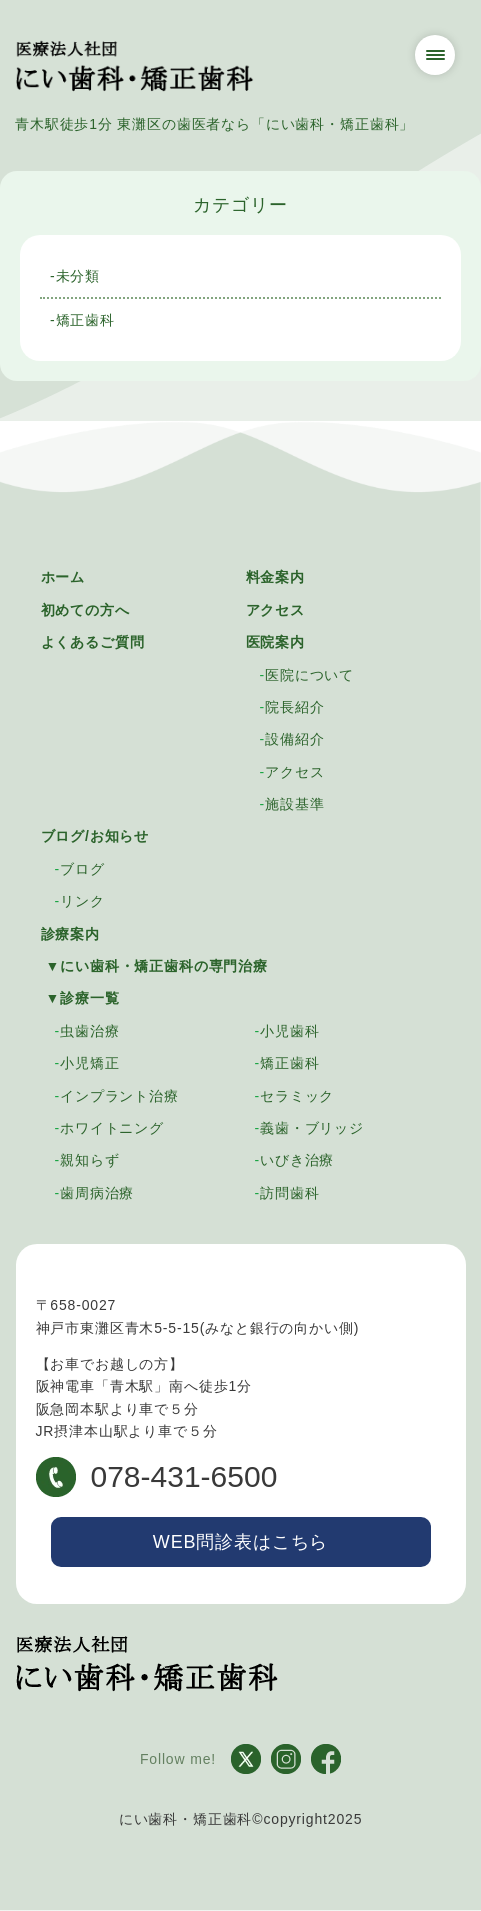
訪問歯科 (289, 1193)
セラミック (297, 1096)
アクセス (275, 610)
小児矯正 (89, 1063)
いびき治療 (297, 1160)
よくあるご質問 (93, 642)
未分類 (78, 276)
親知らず (89, 1160)
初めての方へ (85, 610)
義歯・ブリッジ (312, 1128)
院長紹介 (294, 707)
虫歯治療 (89, 1031)
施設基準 (294, 804)
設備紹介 (294, 739)
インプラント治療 (119, 1096)
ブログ (82, 869)
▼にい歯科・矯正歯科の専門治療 (157, 966)
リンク (82, 901)
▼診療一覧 (83, 998)
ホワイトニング (112, 1128)
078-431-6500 (157, 1477)
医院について (309, 675)
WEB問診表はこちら (240, 1542)
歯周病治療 (97, 1193)
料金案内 (275, 577)
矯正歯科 (85, 320)
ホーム (63, 577)
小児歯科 (289, 1031)
